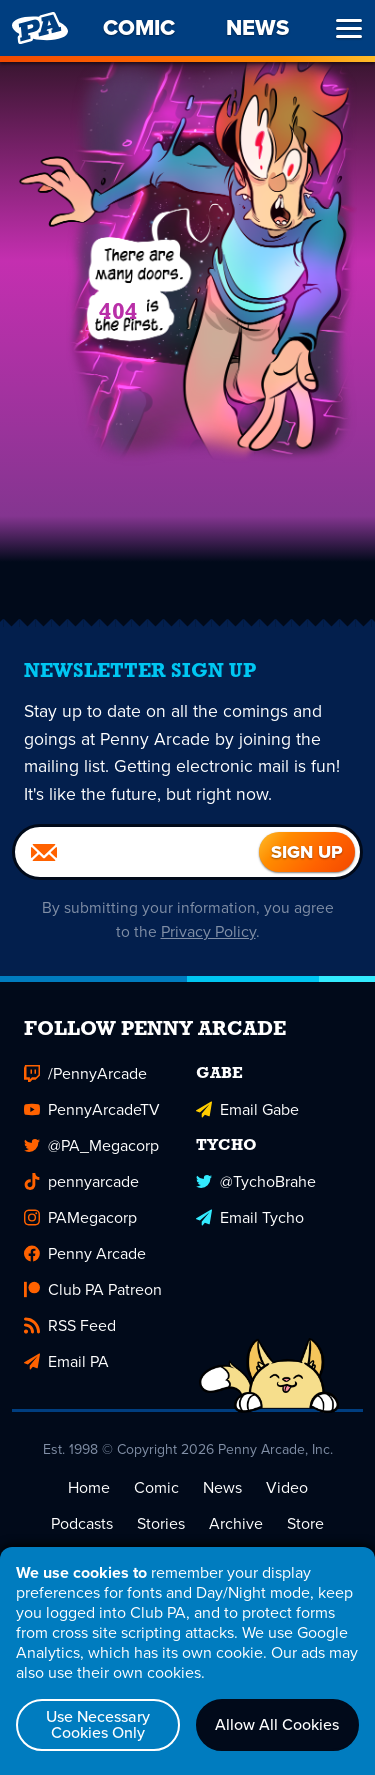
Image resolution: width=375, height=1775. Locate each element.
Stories (161, 1525)
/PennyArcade (85, 1075)
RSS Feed (70, 1327)
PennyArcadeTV (92, 1111)
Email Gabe (247, 1111)
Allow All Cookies (277, 1724)
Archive (236, 1525)
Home (89, 1489)
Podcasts (82, 1525)
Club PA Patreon (93, 1291)
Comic (156, 1489)
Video (287, 1489)
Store (305, 1525)
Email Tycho (250, 1219)
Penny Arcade (85, 1255)
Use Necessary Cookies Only (98, 1724)
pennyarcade (81, 1183)
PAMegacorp (80, 1219)
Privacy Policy (208, 933)
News (222, 1489)
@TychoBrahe (256, 1183)
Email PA (66, 1363)
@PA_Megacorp (91, 1147)
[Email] (137, 854)
